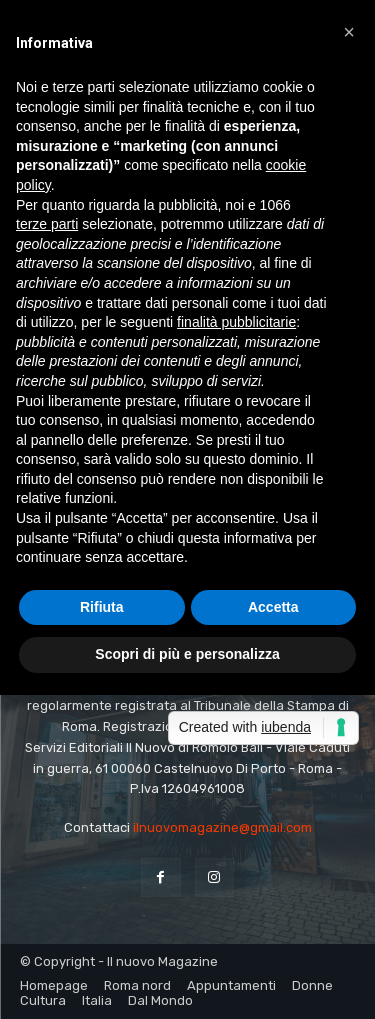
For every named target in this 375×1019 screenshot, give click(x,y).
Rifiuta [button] (102, 607)
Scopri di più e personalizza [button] (187, 654)
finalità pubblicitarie (236, 322)
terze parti (47, 224)
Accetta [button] (273, 607)
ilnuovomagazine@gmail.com (222, 827)
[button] (349, 32)
